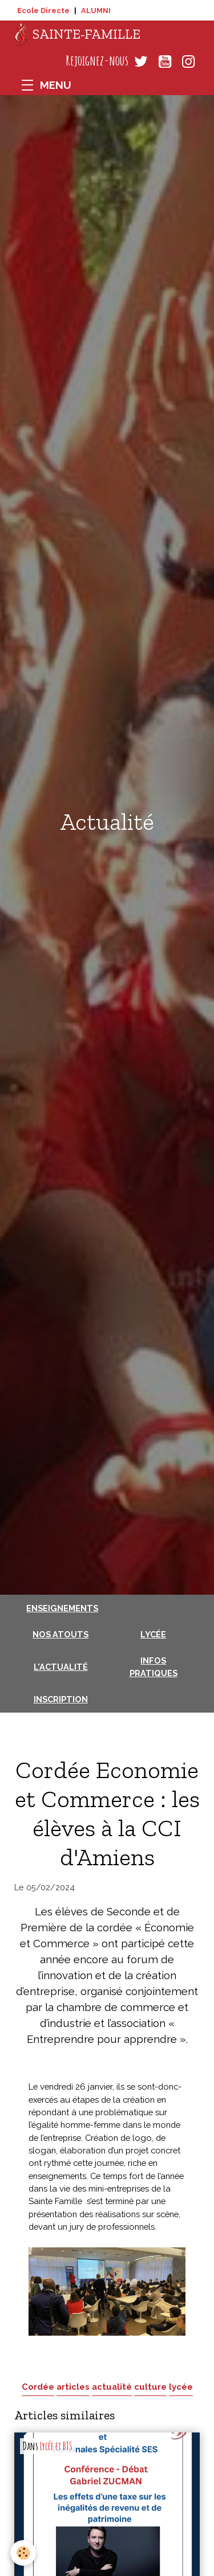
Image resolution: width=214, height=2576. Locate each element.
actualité (112, 2386)
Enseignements (62, 1608)
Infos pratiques (153, 1667)
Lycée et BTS (56, 2446)
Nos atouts (60, 1634)
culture (150, 2386)
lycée (181, 2386)
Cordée (38, 2386)
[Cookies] (23, 2553)
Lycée (153, 1634)
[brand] (77, 35)
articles (73, 2386)
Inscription (61, 1699)
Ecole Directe (43, 10)
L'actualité (61, 1667)
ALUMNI (96, 10)
